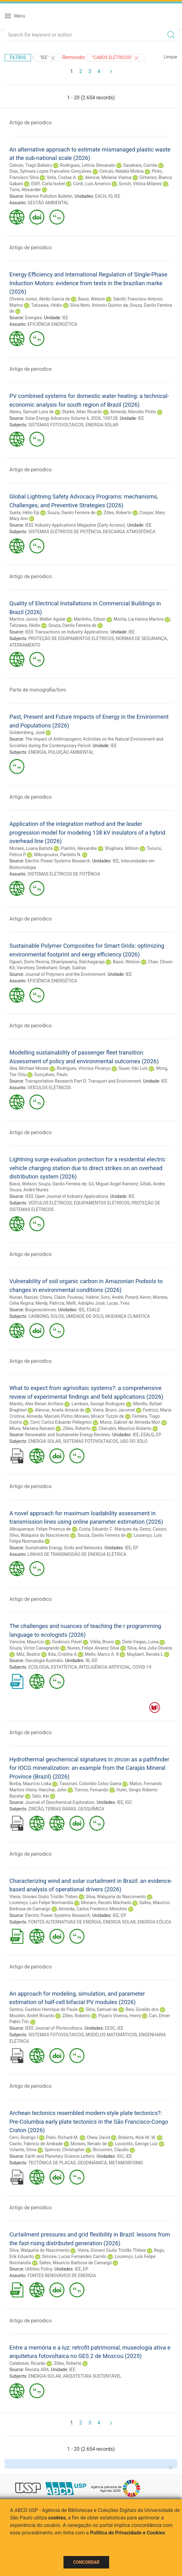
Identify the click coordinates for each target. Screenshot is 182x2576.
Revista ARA (37, 2369)
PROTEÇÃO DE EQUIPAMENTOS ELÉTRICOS (71, 638)
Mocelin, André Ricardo (31, 2015)
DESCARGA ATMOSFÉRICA (129, 531)
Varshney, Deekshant (37, 967)
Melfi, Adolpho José (85, 1303)
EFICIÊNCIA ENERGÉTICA (52, 324)
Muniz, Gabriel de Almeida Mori (130, 1422)
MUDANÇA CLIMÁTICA (127, 1316)
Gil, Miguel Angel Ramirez (113, 1183)
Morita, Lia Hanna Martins (139, 619)
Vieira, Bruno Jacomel (114, 1409)
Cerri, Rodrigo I (23, 2137)
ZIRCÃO (35, 1808)
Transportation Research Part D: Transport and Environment (83, 1081)
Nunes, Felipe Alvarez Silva (93, 1647)
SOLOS (57, 1316)
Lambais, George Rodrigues (98, 1403)
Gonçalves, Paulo (51, 1074)
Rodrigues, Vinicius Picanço (83, 1068)
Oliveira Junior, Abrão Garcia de (39, 298)
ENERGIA (37, 752)
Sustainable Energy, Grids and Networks (63, 1547)
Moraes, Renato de (89, 2143)
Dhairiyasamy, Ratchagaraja (77, 961)
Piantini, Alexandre (79, 848)
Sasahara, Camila (140, 165)
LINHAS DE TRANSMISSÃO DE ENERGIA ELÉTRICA (77, 1554)
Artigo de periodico (30, 123)
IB (87, 1660)
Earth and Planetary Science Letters (59, 2156)
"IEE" (48, 58)
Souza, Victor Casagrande (34, 1647)
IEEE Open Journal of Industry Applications (66, 1196)
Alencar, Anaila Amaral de (59, 1409)
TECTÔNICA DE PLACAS (51, 2162)
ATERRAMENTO (24, 645)
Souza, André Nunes (28, 1189)
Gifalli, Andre (152, 1183)
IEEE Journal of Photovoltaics (53, 2028)
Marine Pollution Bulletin (48, 196)
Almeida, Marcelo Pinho (133, 411)
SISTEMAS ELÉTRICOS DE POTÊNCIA (64, 531)
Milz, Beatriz (28, 1654)
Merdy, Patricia (50, 1303)
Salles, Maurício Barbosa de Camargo (75, 2262)
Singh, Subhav (72, 967)
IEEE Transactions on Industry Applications (66, 631)
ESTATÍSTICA (64, 1667)
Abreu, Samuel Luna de (31, 411)
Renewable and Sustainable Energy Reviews (67, 1434)
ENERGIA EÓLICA (154, 1921)
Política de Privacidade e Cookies (127, 2533)
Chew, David (98, 2137)
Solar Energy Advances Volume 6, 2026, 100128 (71, 418)
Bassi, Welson (91, 298)
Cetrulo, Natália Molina (121, 171)
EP (158, 1434)
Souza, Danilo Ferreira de (72, 512)
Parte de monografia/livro (37, 690)
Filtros (18, 57)
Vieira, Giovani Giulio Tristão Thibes (43, 1896)
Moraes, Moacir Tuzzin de (99, 1416)
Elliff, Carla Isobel (48, 183)
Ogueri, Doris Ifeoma (29, 961)
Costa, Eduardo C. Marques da (108, 1528)
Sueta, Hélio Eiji (24, 512)
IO (110, 196)
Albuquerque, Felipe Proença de (40, 1528)
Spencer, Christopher (64, 2149)
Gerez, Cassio (152, 1528)
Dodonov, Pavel (67, 1641)
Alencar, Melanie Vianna (108, 177)
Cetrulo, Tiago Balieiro (30, 165)
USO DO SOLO (133, 1441)
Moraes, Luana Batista (31, 848)
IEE (117, 196)
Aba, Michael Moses (29, 1068)
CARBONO (38, 1316)
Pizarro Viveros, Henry (119, 2015)
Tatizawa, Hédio (46, 305)
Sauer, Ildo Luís (133, 1068)
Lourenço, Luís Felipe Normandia (41, 1902)
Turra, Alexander (25, 189)
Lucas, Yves (118, 1303)
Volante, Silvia (23, 2149)
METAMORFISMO (126, 2162)
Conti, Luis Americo (91, 183)
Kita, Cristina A (62, 1654)
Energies (33, 317)
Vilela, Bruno (102, 1641)
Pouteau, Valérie (83, 1297)
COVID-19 (142, 1667)
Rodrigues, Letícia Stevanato (87, 165)
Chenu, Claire (52, 1297)
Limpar (170, 56)
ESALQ (93, 1309)
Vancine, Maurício (26, 1641)
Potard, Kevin (138, 1297)
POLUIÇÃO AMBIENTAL (71, 752)
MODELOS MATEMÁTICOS (111, 2034)
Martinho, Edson (89, 619)
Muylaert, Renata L (145, 1654)
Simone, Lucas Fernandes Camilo (74, 2256)
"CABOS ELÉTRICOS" (115, 58)
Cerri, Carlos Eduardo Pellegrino (61, 1422)
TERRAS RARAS (60, 1808)
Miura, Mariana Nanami (32, 1428)
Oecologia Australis (44, 1660)
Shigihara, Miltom (122, 848)
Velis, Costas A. (62, 177)
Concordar (86, 2562)
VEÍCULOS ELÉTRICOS (49, 1087)
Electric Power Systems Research (57, 860)
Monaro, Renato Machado (106, 1902)
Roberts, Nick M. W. (137, 2137)
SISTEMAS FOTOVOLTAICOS (56, 424)
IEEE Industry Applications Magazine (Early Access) (75, 525)
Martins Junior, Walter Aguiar (37, 619)
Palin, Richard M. (62, 2137)
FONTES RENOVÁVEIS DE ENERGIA (62, 2275)
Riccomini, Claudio (111, 2149)
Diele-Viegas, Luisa (140, 1641)
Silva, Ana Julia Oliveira (149, 1647)
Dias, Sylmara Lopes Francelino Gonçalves (50, 171)
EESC (110, 2028)
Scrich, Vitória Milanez (140, 183)
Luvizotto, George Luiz (136, 2143)
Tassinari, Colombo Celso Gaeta (90, 1783)
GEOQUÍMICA (91, 1808)
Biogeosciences (40, 1309)
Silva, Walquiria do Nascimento (39, 1535)
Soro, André (112, 1297)
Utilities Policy (38, 2268)
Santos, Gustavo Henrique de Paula (43, 2009)
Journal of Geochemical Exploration (59, 1802)
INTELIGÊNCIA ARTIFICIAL (104, 1667)
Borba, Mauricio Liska (30, 1783)
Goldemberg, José (27, 732)
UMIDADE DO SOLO (84, 1316)
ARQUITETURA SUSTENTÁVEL (92, 2376)
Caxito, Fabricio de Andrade (36, 2143)
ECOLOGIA (38, 1667)
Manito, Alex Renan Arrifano (36, 1403)
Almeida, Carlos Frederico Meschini (92, 1908)
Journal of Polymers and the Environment (65, 974)
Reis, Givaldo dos (142, 2009)
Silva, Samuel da (101, 2009)
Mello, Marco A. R (102, 1654)
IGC (128, 1802)
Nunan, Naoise (23, 1297)
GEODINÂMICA (92, 2162)
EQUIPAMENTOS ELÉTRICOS (101, 1202)
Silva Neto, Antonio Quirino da (99, 305)
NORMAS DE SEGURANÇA (141, 638)
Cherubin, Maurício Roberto (125, 1428)
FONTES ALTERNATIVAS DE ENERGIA (64, 1921)
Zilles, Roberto (117, 512)
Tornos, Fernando (91, 1789)
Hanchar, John (52, 1789)
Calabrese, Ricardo (27, 2363)
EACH (100, 196)
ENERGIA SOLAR (102, 424)
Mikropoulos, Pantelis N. (57, 854)
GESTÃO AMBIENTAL (48, 202)
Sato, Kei (40, 1796)
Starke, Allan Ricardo (82, 411)
